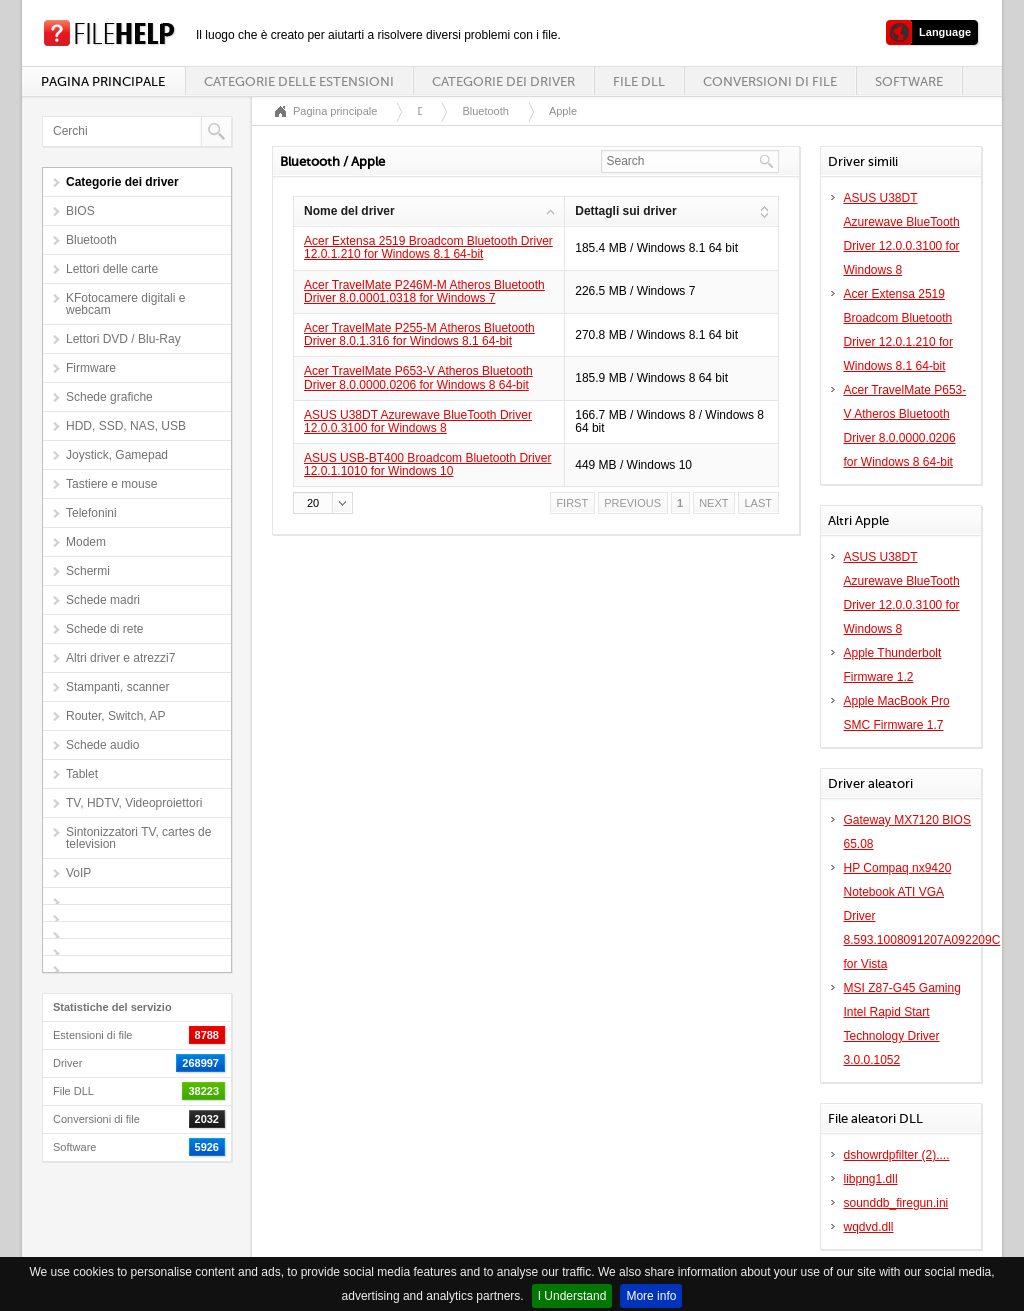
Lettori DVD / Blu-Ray (123, 339)
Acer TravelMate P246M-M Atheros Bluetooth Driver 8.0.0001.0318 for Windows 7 (424, 291)
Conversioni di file (770, 81)
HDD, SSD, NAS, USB (126, 426)
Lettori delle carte (112, 269)
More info (651, 1296)
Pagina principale (103, 81)
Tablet (82, 774)
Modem (86, 542)
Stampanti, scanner (117, 687)
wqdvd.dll (869, 1227)
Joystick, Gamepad (117, 455)
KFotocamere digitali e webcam (125, 304)
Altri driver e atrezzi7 (120, 658)
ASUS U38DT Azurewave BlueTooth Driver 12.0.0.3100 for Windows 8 (418, 421)
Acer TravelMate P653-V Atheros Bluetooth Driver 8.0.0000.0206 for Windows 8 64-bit (418, 377)
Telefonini (91, 513)
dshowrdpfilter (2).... (897, 1155)
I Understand (572, 1296)
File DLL (639, 81)
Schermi (88, 571)
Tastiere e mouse (111, 484)
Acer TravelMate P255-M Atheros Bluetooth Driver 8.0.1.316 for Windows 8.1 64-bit (419, 334)
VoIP (78, 873)
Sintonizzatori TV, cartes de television (138, 838)
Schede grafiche (109, 397)
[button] (323, 503)
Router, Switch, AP (115, 716)
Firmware (91, 368)
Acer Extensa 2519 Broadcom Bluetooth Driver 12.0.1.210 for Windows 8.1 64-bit (428, 247)
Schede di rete (104, 629)
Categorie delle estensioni (299, 81)
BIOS (80, 211)
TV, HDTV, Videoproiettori (134, 803)
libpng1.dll (871, 1179)
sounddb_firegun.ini (896, 1203)
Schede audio (102, 745)
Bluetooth (91, 240)
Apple (563, 111)
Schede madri (103, 600)
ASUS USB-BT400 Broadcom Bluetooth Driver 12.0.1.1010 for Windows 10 (427, 464)
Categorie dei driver (503, 81)
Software (909, 81)
